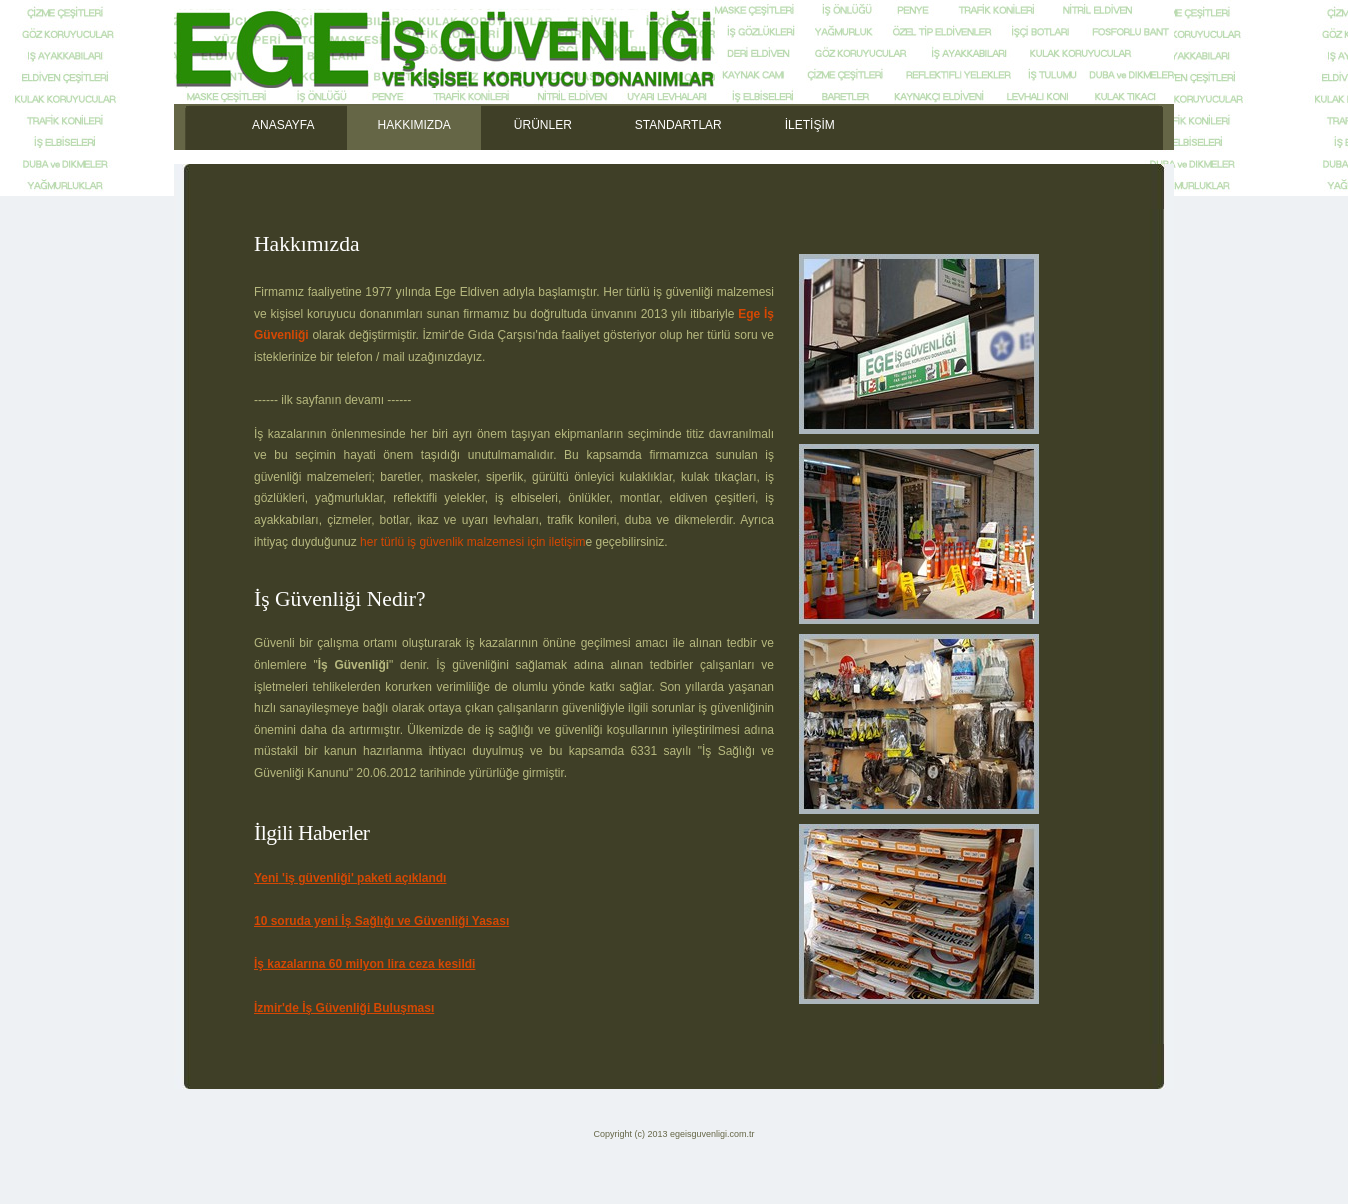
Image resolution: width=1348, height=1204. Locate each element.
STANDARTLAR (678, 125)
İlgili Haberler (311, 833)
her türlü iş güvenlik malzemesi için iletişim (472, 542)
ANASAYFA (283, 125)
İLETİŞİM (810, 125)
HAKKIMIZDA (413, 125)
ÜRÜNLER (543, 125)
